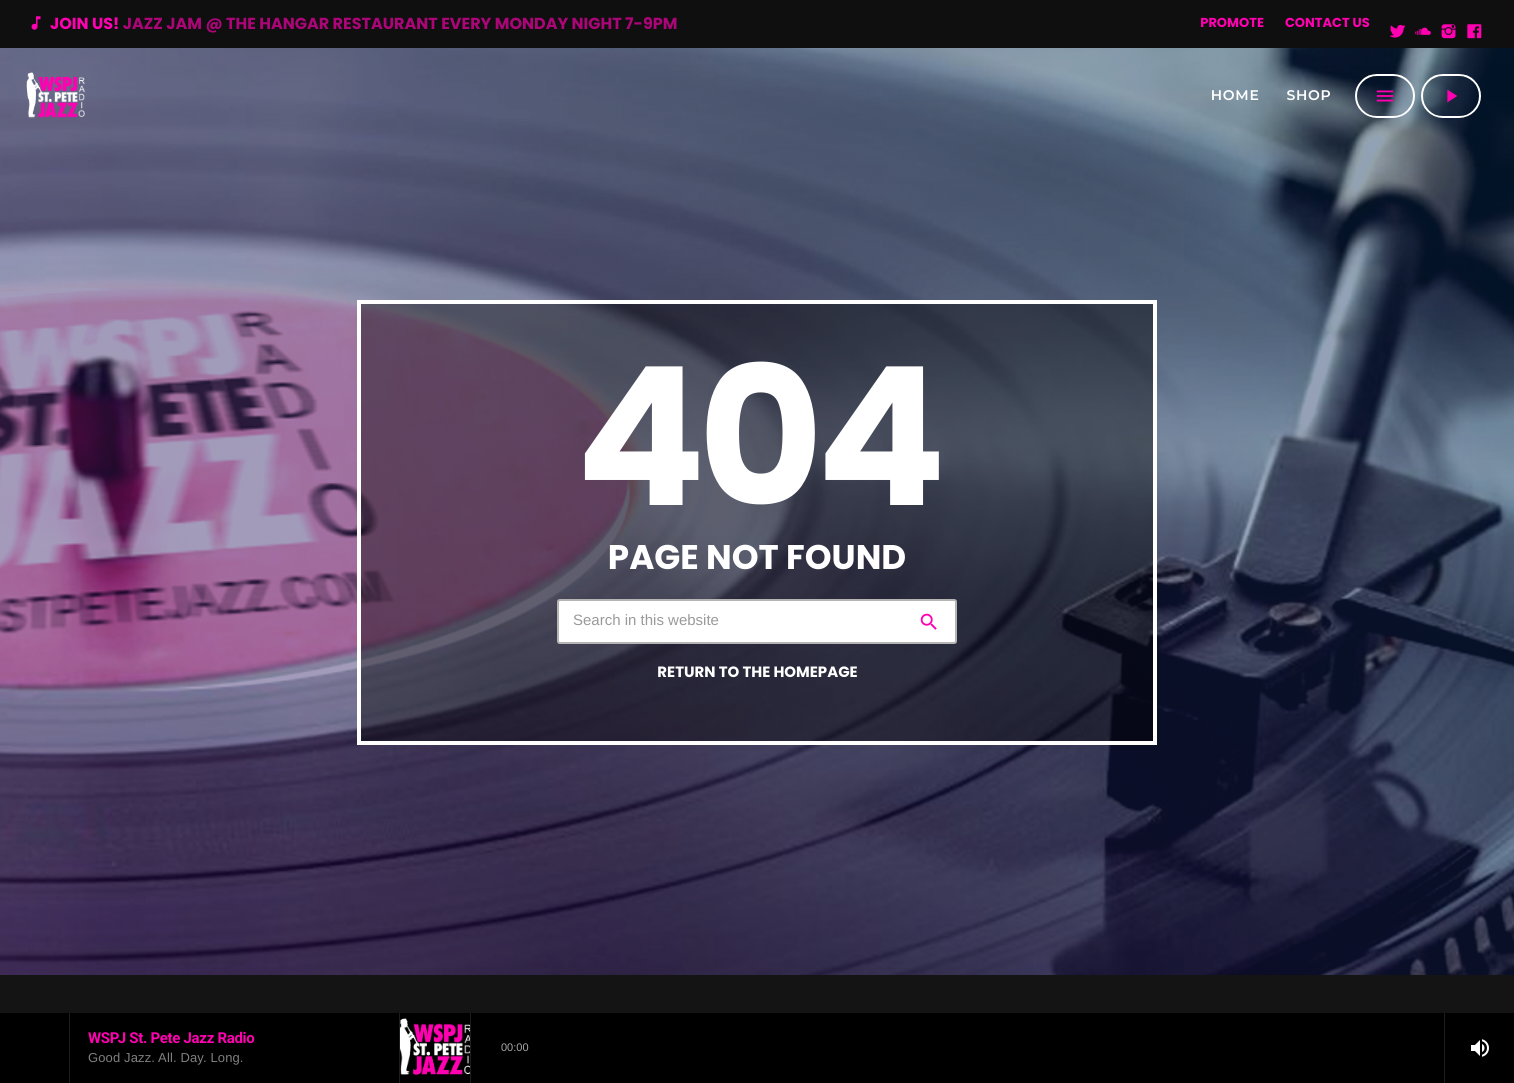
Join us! (352, 23)
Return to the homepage (757, 672)
